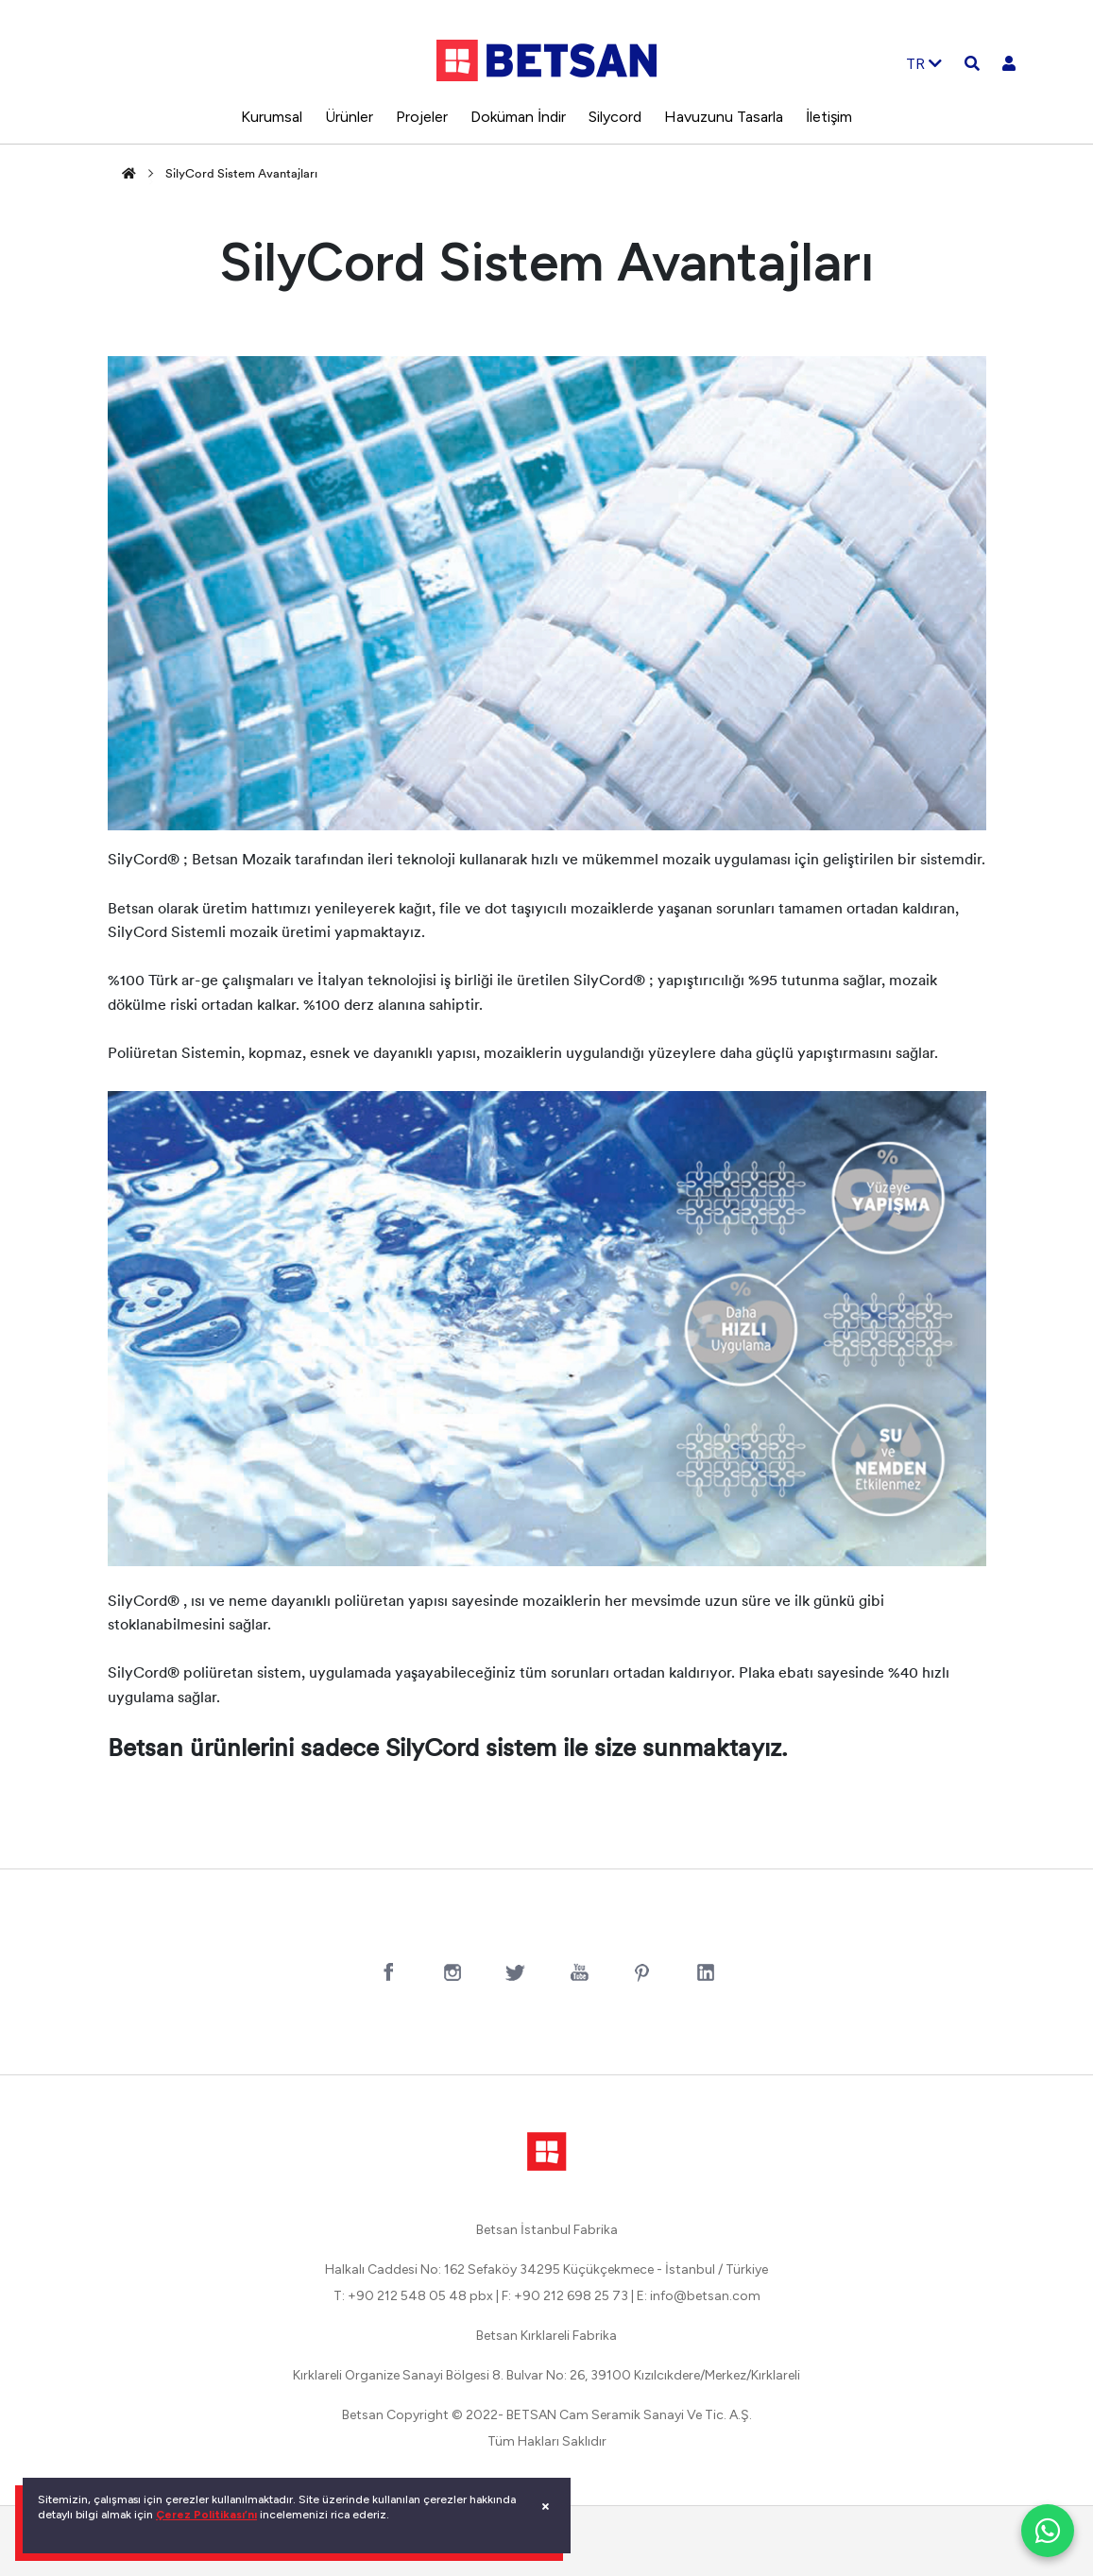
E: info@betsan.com (698, 2296)
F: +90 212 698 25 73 (565, 2296)
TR (924, 64)
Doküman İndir (518, 117)
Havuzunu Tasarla (723, 117)
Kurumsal (271, 117)
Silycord (615, 117)
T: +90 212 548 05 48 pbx (413, 2296)
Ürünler (349, 117)
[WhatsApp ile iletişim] (1047, 2530)
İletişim (829, 117)
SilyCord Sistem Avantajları (241, 174)
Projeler (422, 117)
